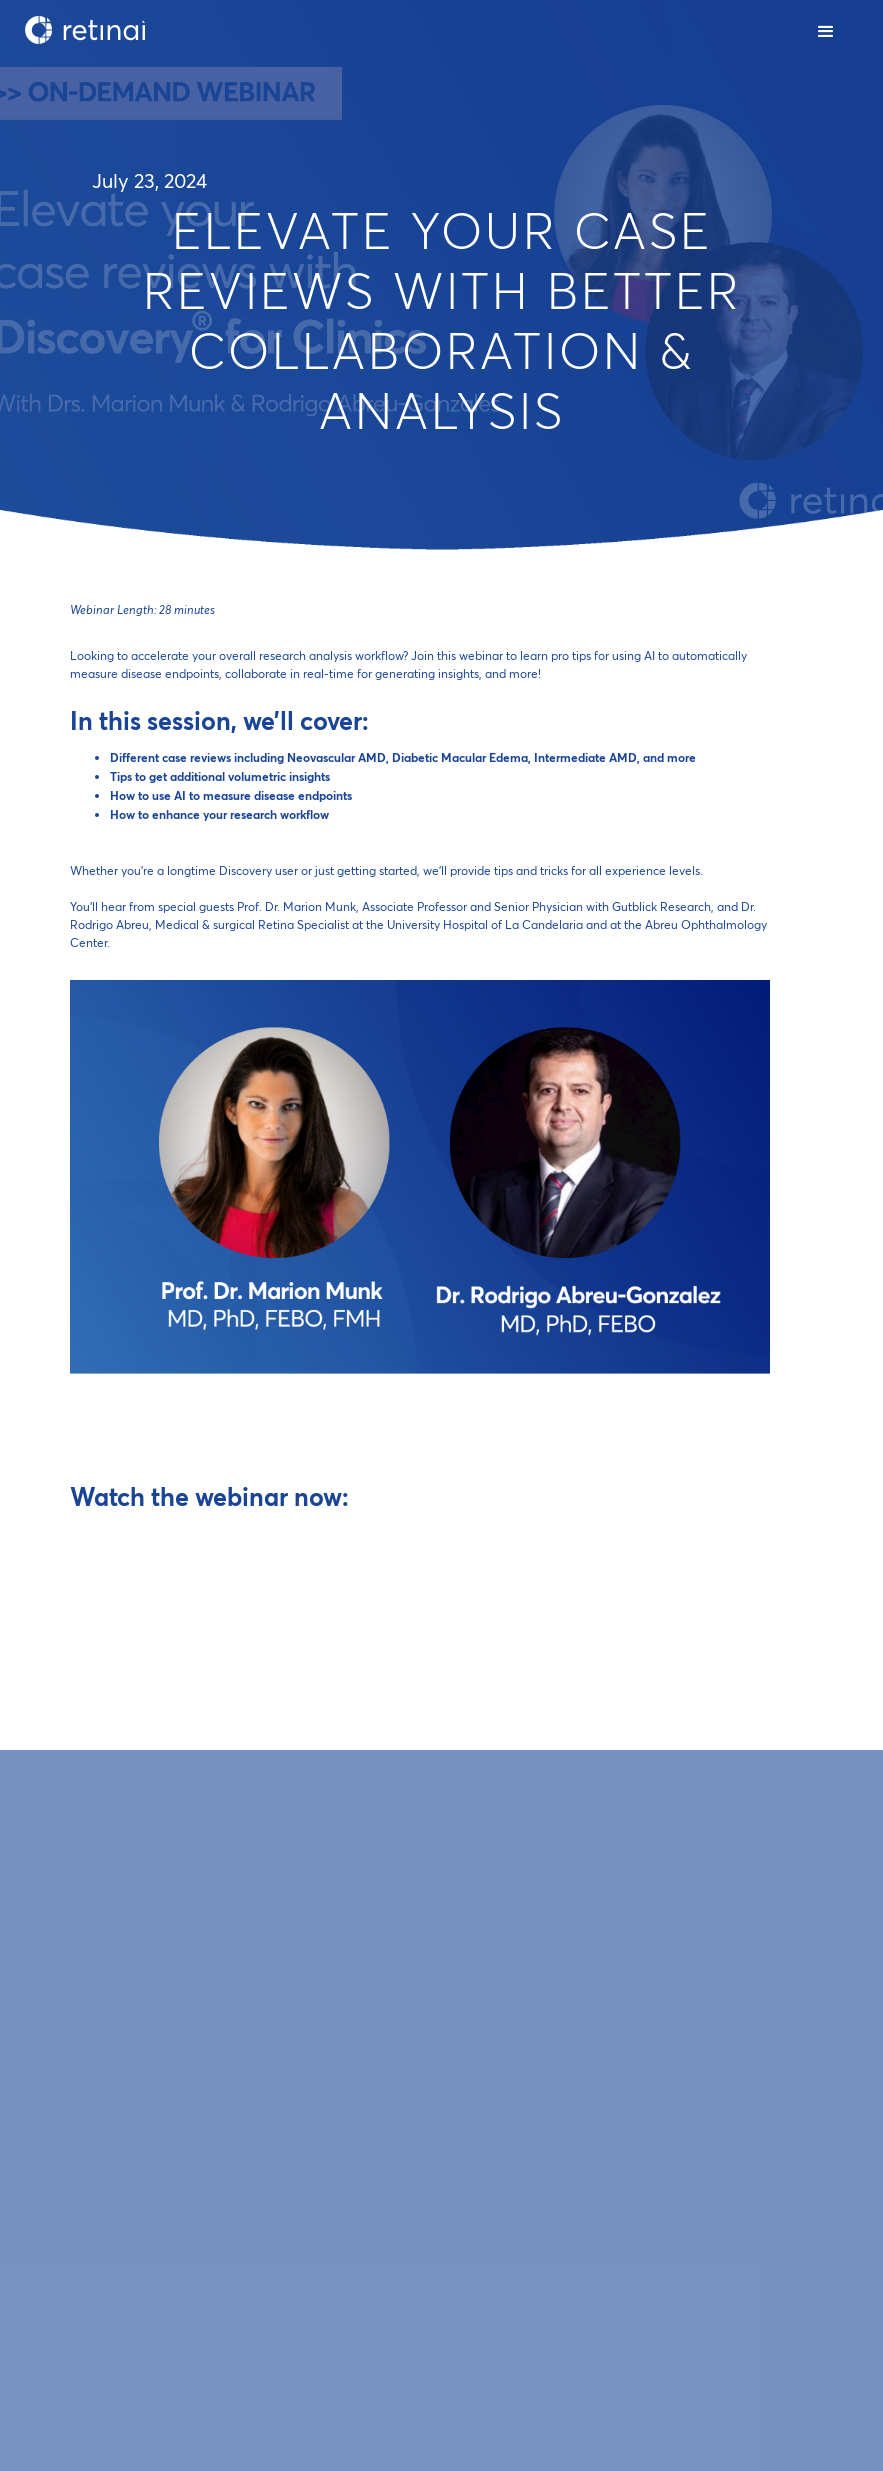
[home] (85, 30)
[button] (827, 30)
